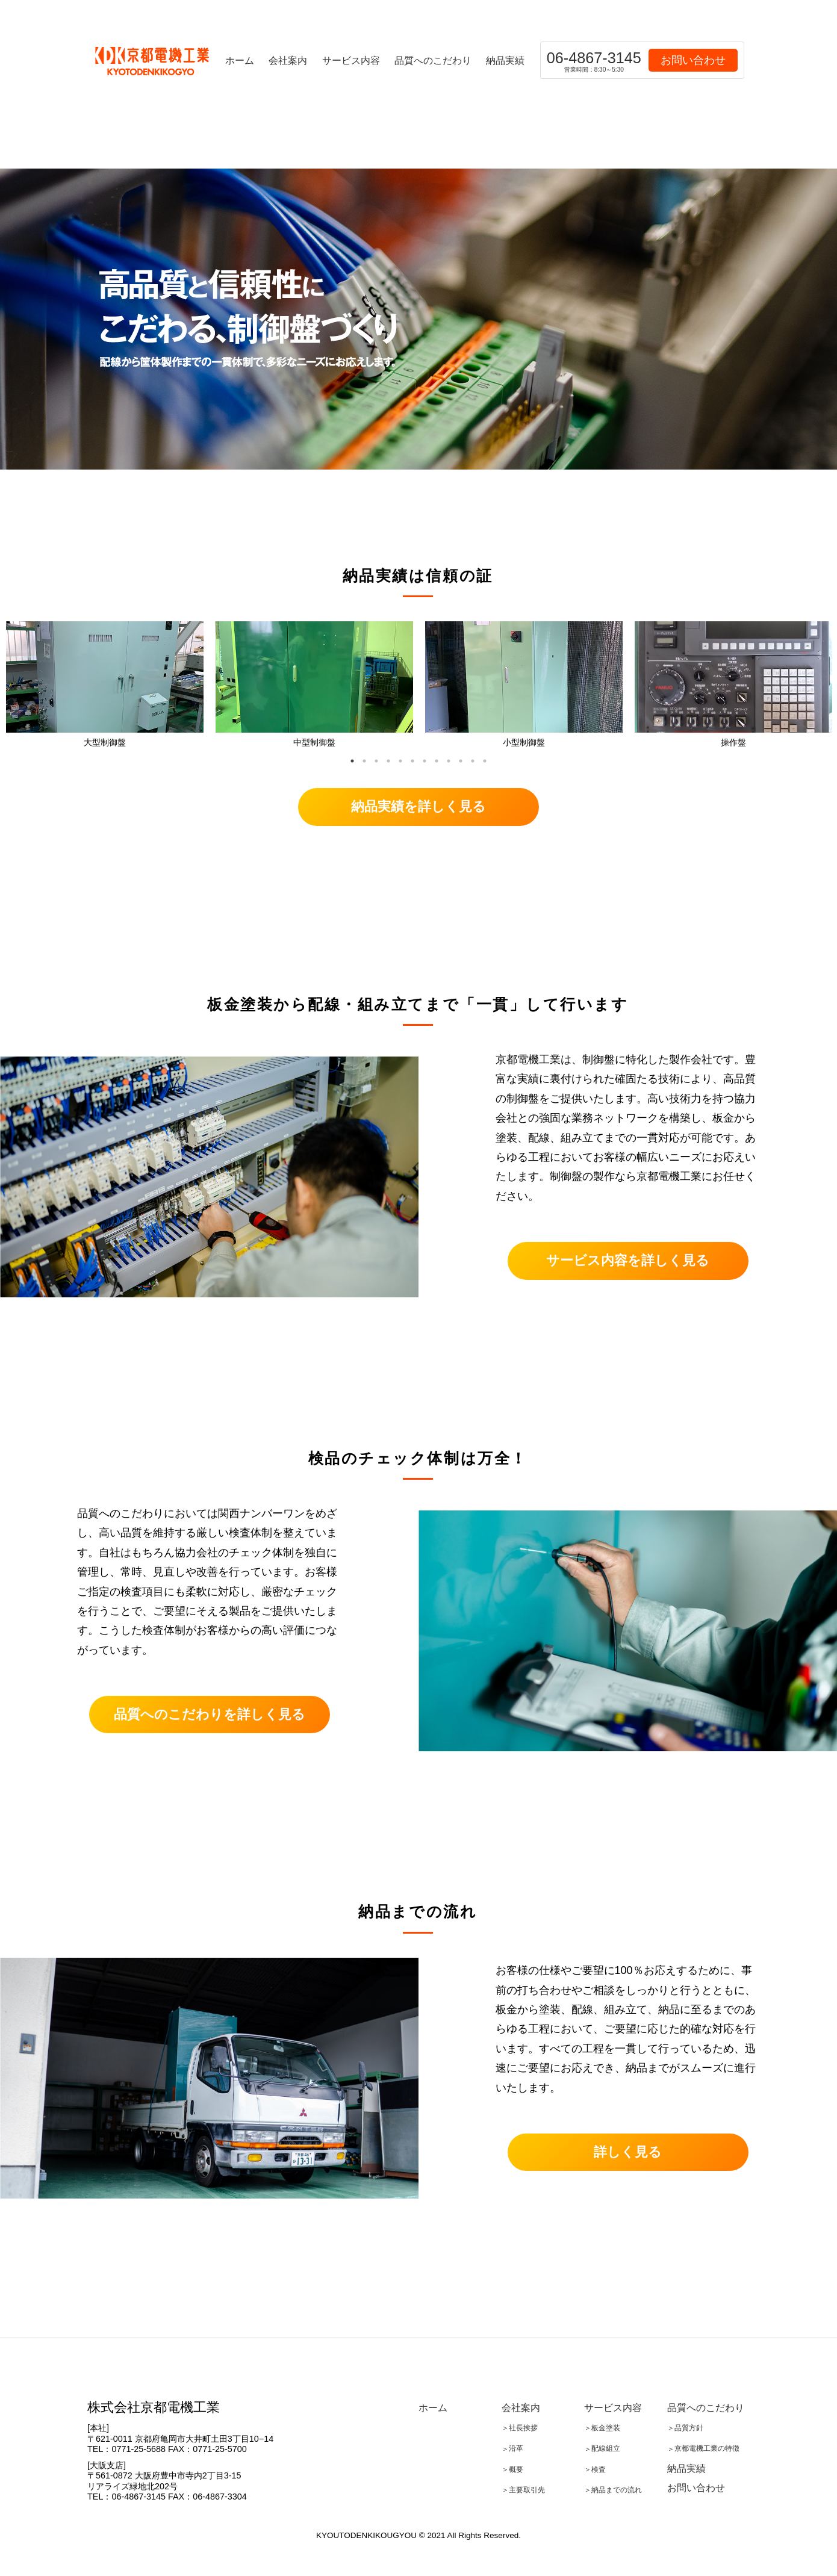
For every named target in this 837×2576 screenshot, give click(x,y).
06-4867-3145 (594, 60)
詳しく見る (628, 2151)
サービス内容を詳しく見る (627, 1260)
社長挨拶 (523, 2428)
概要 (516, 2469)
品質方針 (688, 2428)
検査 (598, 2469)
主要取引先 (527, 2490)
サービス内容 (351, 60)
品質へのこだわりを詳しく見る (209, 1714)
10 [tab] (461, 761)
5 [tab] (400, 761)
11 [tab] (473, 761)
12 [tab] (485, 761)
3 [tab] (376, 761)
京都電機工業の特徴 (706, 2449)
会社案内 (288, 60)
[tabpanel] (105, 686)
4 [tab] (388, 761)
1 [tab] (352, 761)
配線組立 (605, 2449)
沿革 (516, 2449)
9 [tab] (449, 761)
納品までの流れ (616, 2490)
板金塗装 (605, 2428)
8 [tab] (437, 761)
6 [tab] (412, 761)
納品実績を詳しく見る (418, 806)
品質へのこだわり (432, 60)
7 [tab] (425, 761)
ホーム (239, 60)
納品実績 (505, 60)
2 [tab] (364, 761)
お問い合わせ (693, 60)
